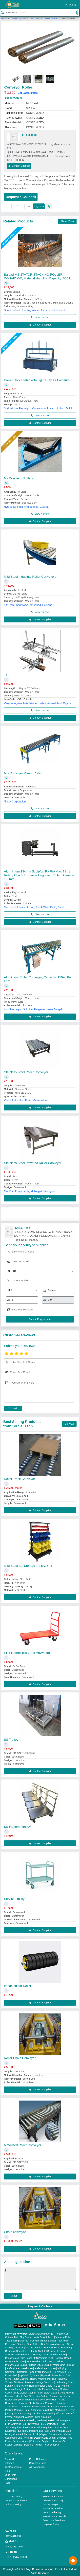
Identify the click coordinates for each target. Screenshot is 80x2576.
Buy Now (39, 206)
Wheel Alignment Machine (19, 2417)
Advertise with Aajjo (53, 2500)
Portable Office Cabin (39, 2365)
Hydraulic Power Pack (52, 2375)
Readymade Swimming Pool (37, 2427)
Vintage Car (63, 2431)
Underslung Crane (65, 2382)
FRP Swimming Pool (15, 2424)
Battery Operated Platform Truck (21, 2434)
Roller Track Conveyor (19, 1479)
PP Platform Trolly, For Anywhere (27, 1652)
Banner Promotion (53, 2508)
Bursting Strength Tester (17, 2389)
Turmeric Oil (59, 2441)
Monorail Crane (44, 2385)
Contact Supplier (19, 165)
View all (69, 1424)
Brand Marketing (52, 2512)
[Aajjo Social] (46, 2324)
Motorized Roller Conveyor (22, 2145)
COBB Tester (60, 2385)
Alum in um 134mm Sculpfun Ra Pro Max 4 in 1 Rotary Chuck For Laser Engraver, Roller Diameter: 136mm (39, 875)
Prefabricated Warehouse (19, 2368)
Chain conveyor (15, 2232)
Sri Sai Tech (29, 134)
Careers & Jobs (37, 2463)
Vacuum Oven (43, 2372)
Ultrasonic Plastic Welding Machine (36, 2403)
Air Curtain (42, 2396)
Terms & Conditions (16, 2500)
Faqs (7, 2482)
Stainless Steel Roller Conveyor (26, 1072)
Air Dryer (70, 2410)
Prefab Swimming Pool (59, 2420)
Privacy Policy (13, 2504)
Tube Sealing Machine (16, 2340)
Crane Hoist (28, 2385)
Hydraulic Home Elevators (57, 2347)
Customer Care (13, 2467)
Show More (67, 221)
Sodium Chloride (13, 2444)
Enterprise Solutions (54, 2520)
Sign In (70, 5)
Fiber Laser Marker (48, 2392)
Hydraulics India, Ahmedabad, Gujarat (26, 506)
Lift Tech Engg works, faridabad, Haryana (28, 605)
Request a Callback (21, 197)
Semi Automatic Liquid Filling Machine (44, 2410)
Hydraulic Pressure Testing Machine (50, 2389)
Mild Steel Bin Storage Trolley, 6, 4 (28, 1565)
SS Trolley (11, 1739)
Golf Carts (50, 2431)
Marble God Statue (25, 2396)
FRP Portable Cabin (36, 2361)
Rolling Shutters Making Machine (23, 2413)
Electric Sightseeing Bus (30, 2431)
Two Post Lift (67, 2413)
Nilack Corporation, (15, 801)
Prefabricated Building (62, 2365)
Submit (13, 1408)
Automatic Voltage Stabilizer (39, 2382)
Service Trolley (14, 1899)
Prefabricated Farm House (18, 2358)
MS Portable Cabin (15, 2361)
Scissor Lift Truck (56, 2351)
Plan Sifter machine (29, 2399)
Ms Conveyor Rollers (18, 478)
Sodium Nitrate (20, 2441)
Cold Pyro (23, 2437)
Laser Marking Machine (41, 2333)
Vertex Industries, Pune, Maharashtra (26, 1100)
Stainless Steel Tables (28, 2344)
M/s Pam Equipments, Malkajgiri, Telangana (29, 1191)
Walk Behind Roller (44, 2337)
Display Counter (33, 2347)
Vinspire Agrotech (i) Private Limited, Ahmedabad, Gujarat (38, 703)
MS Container (56, 2361)
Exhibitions (11, 2478)
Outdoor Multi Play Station (18, 2337)
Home (4, 19)
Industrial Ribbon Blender (43, 2340)
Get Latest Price (28, 92)
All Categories (36, 2467)
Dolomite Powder (33, 2444)
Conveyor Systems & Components (25, 19)
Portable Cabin (62, 2333)
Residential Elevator (15, 2351)
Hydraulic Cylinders (30, 2375)
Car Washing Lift (50, 2413)
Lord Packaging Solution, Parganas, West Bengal (33, 1009)
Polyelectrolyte (51, 2444)
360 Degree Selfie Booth (42, 2437)
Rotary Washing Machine (43, 2378)
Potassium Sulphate (40, 2441)
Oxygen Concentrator (51, 2434)
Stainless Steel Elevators (18, 2354)
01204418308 (13, 2536)
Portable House (58, 2354)
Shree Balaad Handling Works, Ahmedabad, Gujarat (34, 310)
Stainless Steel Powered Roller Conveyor (32, 1163)
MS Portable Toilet (43, 2358)
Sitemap (9, 2463)
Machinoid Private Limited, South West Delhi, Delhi (34, 907)
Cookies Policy (14, 2496)
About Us (10, 2459)
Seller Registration (53, 2496)
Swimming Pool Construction (43, 2424)
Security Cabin (40, 2354)
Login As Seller (51, 2524)
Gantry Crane (13, 2385)
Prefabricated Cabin (15, 2365)
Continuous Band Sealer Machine (37, 2406)
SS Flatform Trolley (17, 1826)
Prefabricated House (45, 2368)
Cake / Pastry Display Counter (20, 2392)
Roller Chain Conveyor (20, 2058)
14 (5, 675)
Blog (7, 2470)
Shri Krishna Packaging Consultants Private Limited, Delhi (38, 408)
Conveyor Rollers (50, 19)
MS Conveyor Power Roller (23, 773)
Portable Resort (63, 2358)
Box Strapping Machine (53, 2344)
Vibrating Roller (63, 2337)
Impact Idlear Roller (17, 1986)
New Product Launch (54, 2516)
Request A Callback (40, 2306)
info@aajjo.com (14, 2546)
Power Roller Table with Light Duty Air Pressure (37, 380)
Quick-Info (10, 2474)
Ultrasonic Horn (49, 2399)
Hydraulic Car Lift (36, 2351)
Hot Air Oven (59, 2372)
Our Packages (50, 2504)
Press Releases (37, 2459)
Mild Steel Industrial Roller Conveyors (30, 576)
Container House (26, 2372)
